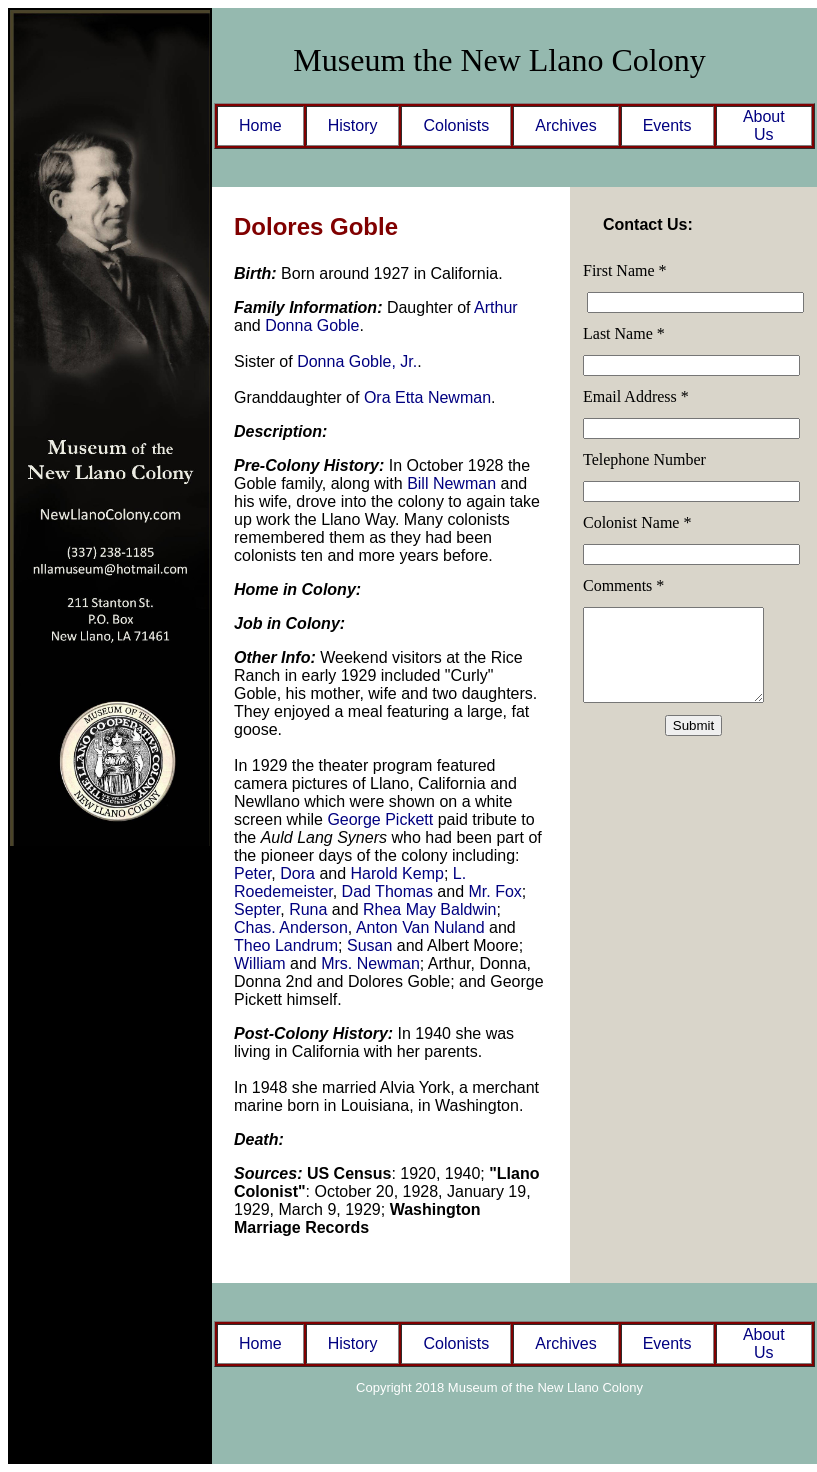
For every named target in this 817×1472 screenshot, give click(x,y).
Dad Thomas (387, 891)
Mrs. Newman (370, 963)
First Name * (625, 270)
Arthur (496, 307)
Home (260, 125)
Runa (308, 909)
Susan (369, 945)
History (353, 125)
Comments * (623, 585)
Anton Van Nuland (420, 927)
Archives (565, 125)
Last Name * (624, 333)
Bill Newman (451, 483)
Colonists (456, 125)
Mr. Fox (495, 891)
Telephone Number (644, 459)
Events (667, 125)
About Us (764, 125)
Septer (257, 909)
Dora (297, 873)
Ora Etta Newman (427, 397)
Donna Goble (312, 325)
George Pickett (380, 819)
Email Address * (636, 396)
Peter (252, 873)
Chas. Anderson (291, 927)
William (260, 963)
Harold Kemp (397, 873)
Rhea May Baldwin (429, 909)
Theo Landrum (286, 945)
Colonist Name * (637, 522)
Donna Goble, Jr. (357, 361)
